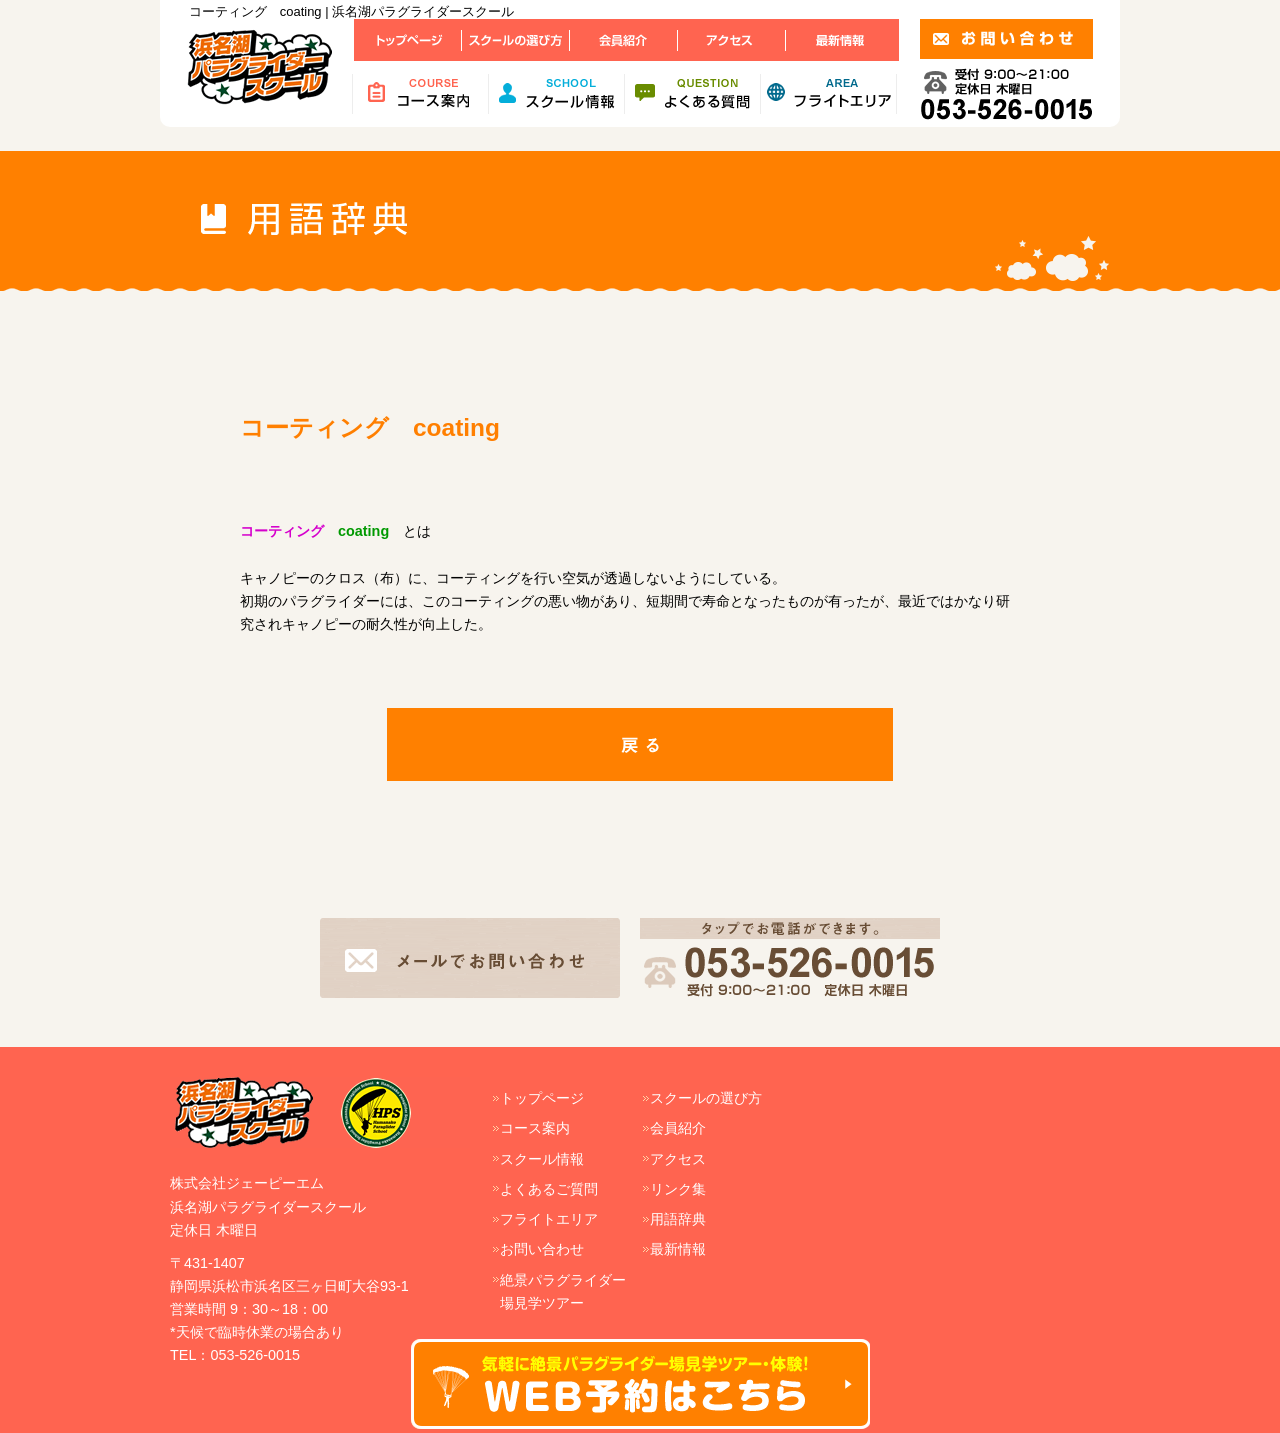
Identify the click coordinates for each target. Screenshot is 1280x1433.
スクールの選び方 (706, 1098)
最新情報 (678, 1249)
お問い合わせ (542, 1249)
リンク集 (678, 1189)
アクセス (678, 1159)
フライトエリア (549, 1219)
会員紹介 (678, 1128)
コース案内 (535, 1128)
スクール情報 (542, 1159)
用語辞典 (678, 1219)
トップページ (542, 1098)
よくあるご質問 (549, 1189)
